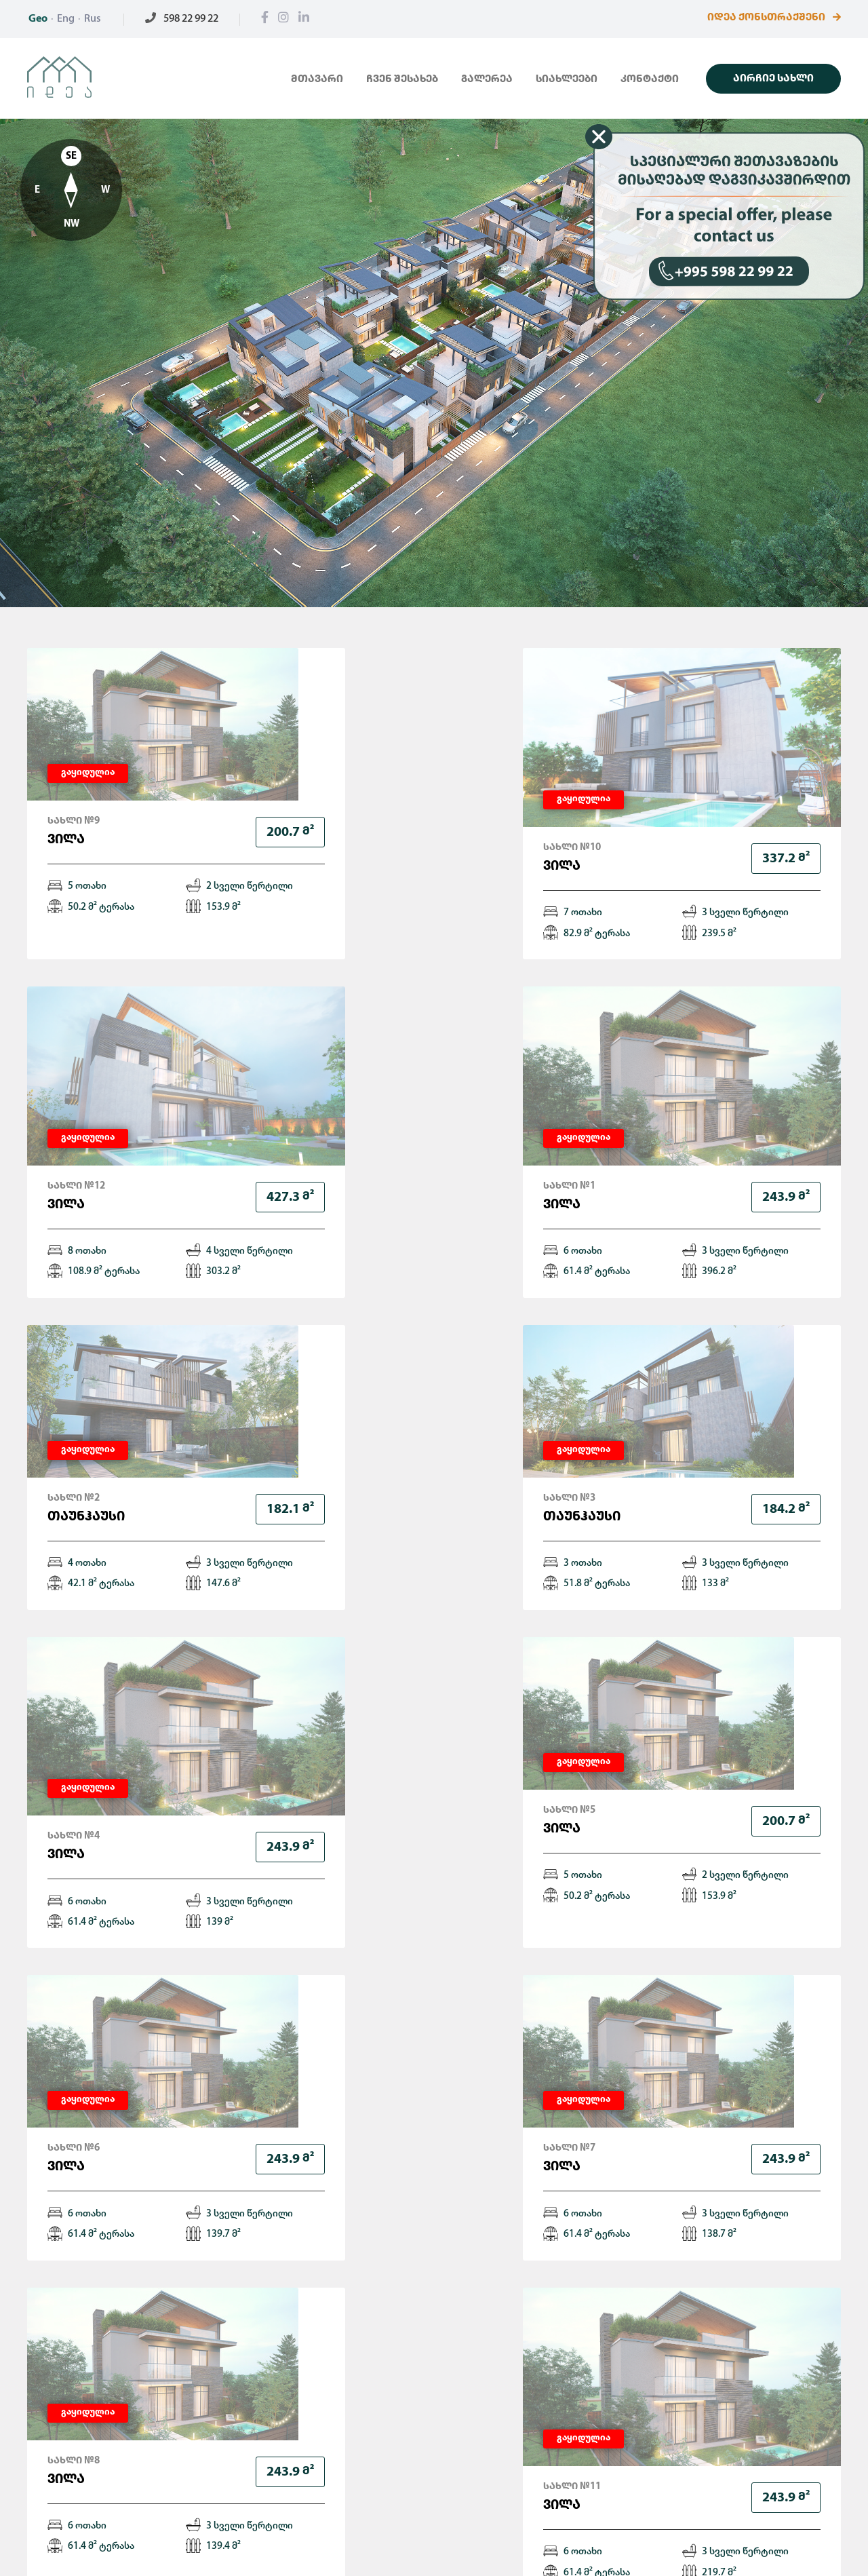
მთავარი (317, 80)
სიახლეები (566, 80)
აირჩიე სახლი (773, 79)
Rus (92, 19)
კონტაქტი (649, 80)
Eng (66, 19)
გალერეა (487, 80)
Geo (37, 19)
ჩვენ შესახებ (402, 80)
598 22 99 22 (181, 19)
